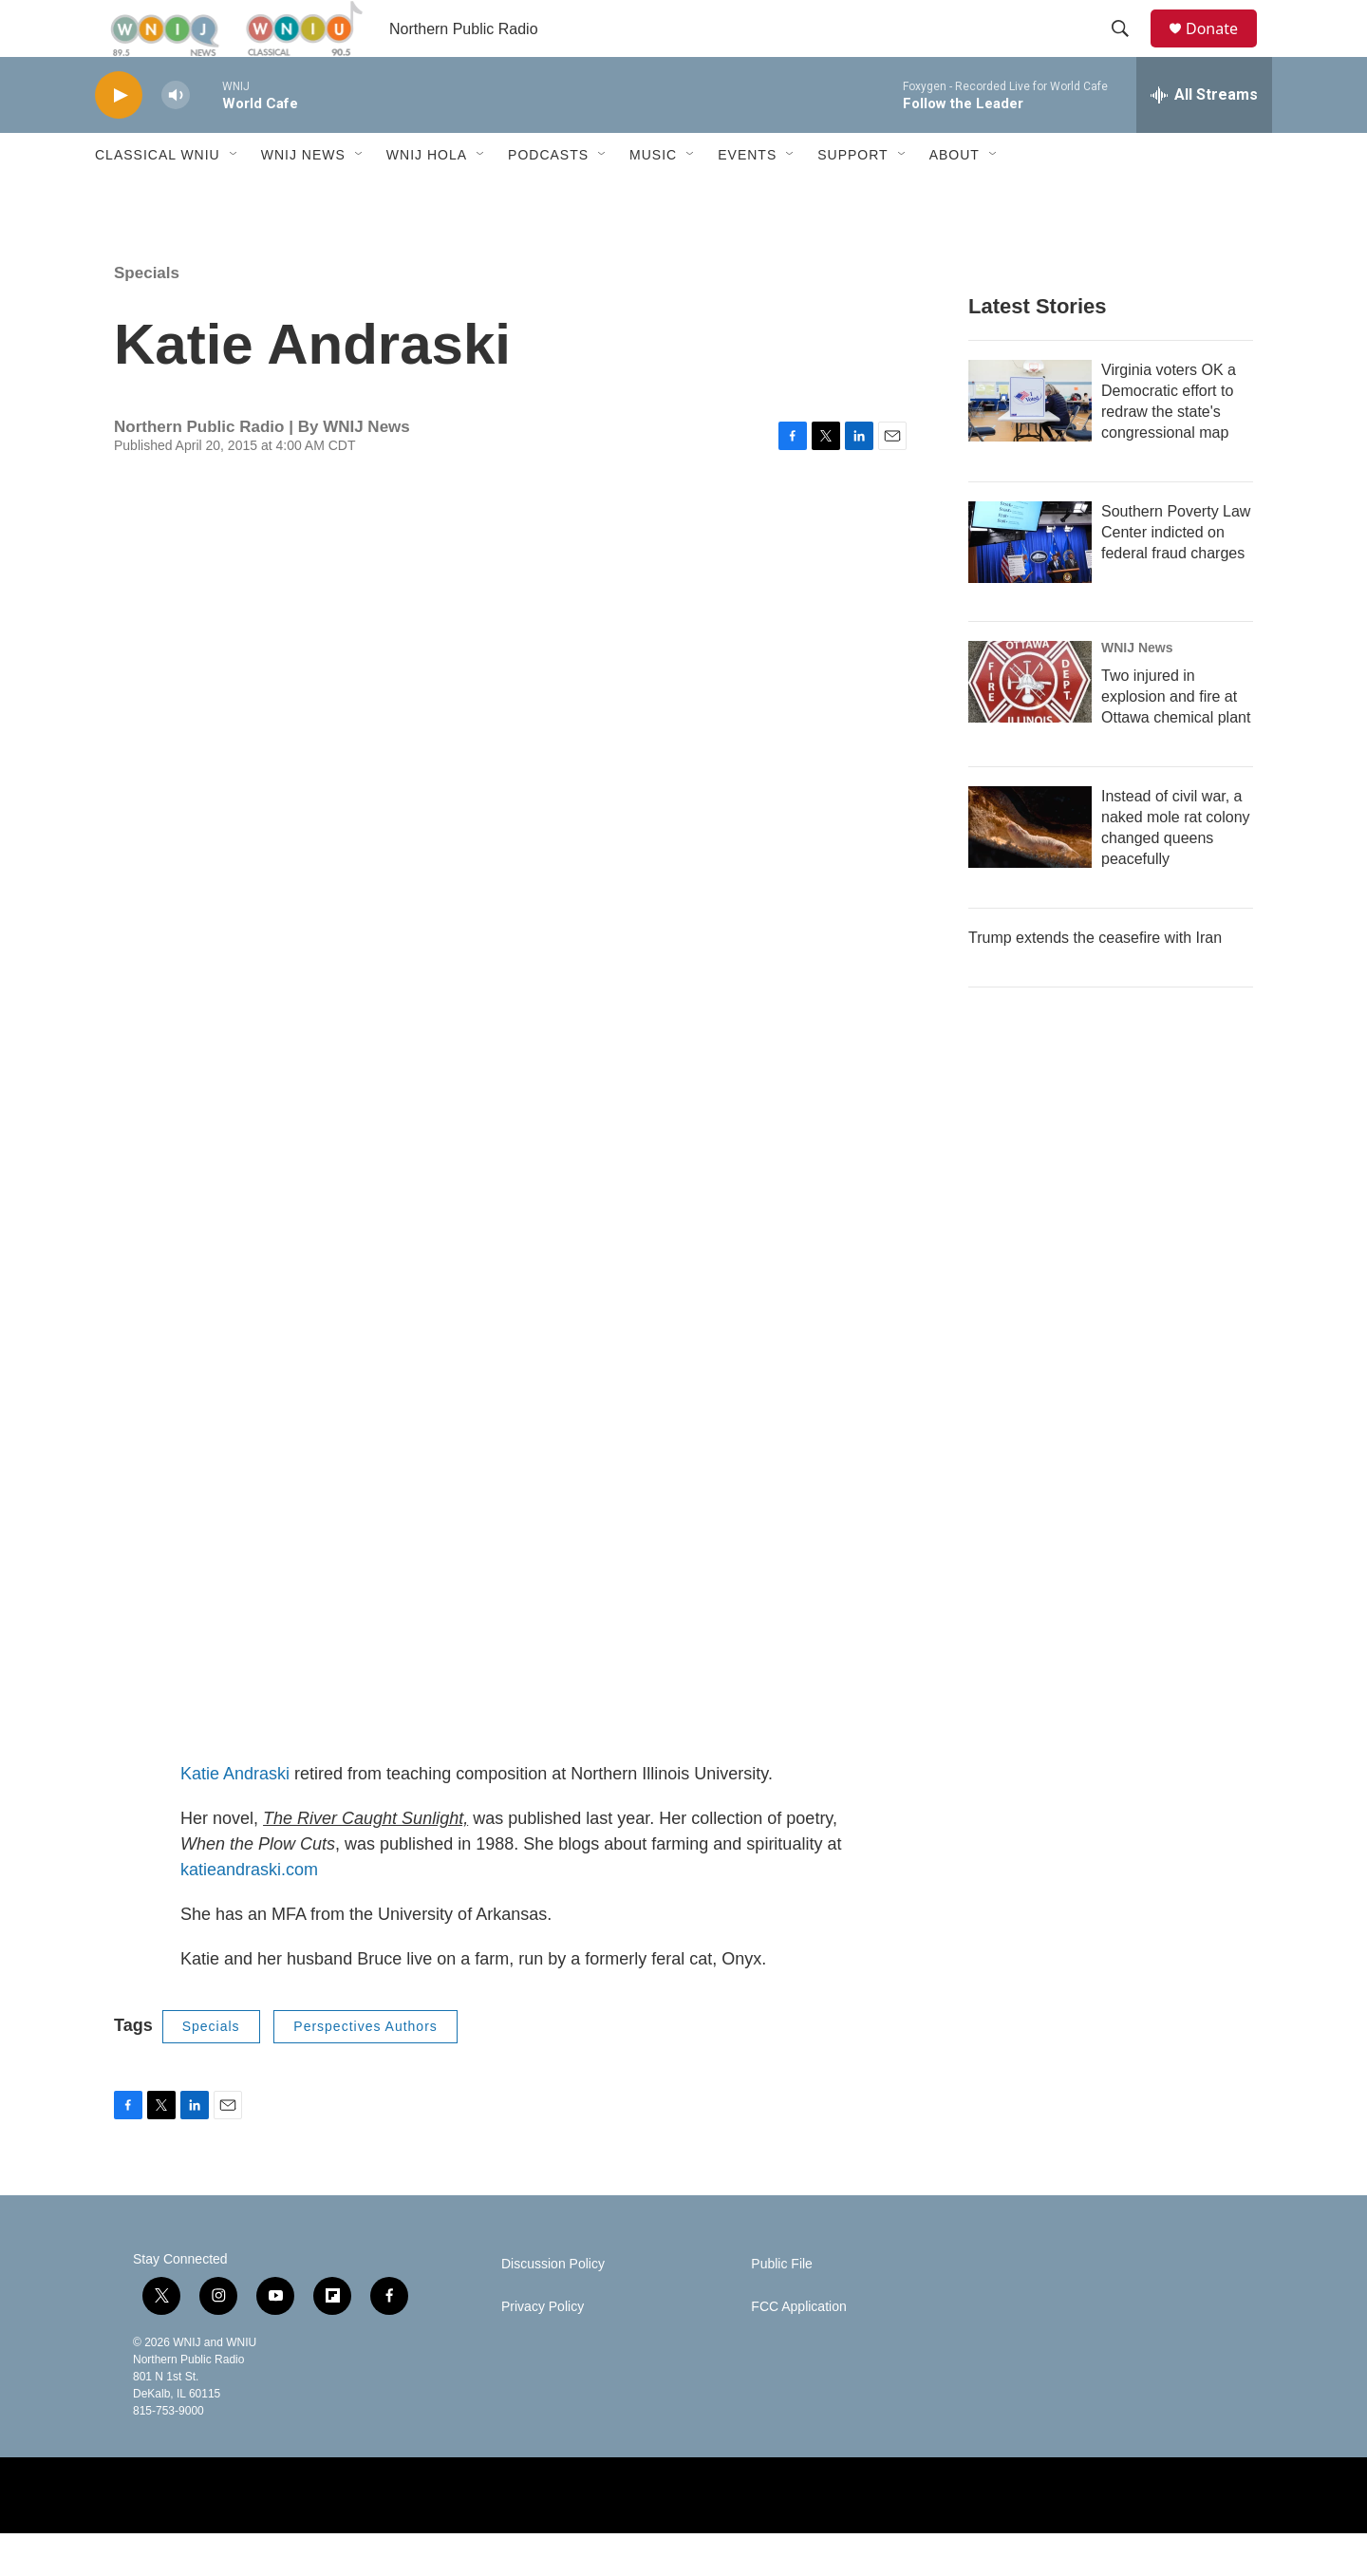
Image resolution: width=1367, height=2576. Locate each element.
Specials (146, 316)
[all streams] (1204, 138)
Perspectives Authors (365, 2069)
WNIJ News (303, 197)
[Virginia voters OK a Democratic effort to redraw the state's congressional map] (1030, 443)
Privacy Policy (542, 2349)
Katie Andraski (235, 1816)
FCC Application (798, 2349)
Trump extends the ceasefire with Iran (1095, 980)
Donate (1223, 50)
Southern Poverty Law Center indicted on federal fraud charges (1175, 575)
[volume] (175, 138)
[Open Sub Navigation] (234, 197)
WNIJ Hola (426, 197)
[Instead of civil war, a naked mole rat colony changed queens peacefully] (1030, 870)
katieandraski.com (249, 1912)
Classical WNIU (157, 197)
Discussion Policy (553, 2307)
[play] (118, 138)
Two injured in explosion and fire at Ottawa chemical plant (1175, 739)
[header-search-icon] (1129, 50)
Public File (782, 2307)
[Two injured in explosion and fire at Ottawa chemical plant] (1030, 724)
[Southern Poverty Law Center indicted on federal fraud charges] (1030, 585)
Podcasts (548, 197)
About (954, 197)
